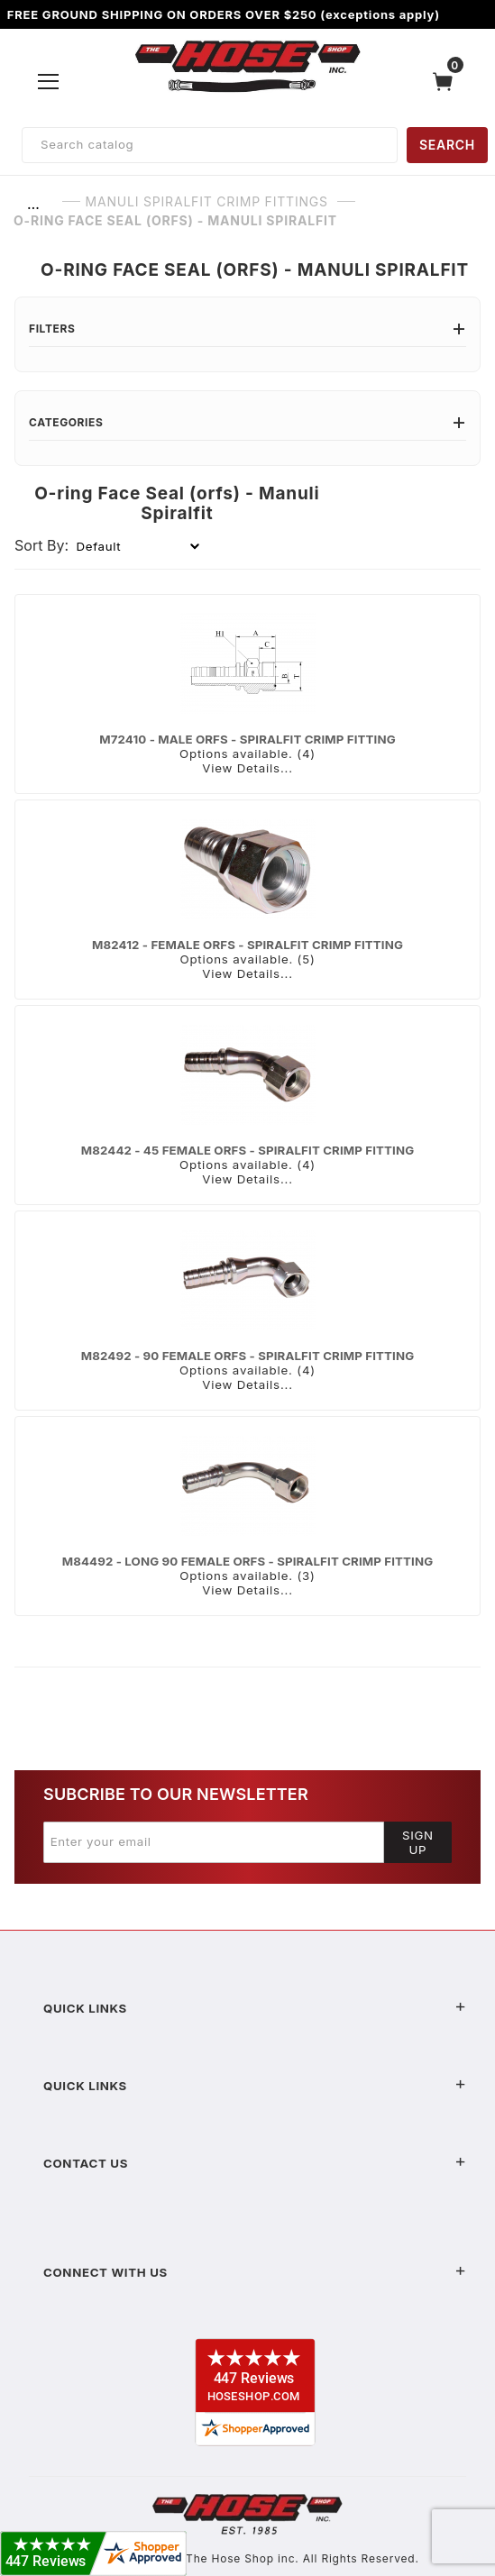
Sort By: (41, 545)
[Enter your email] (213, 1842)
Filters (247, 328)
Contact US (254, 2163)
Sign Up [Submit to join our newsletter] (418, 1842)
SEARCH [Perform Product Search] (447, 144)
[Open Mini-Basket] (447, 81)
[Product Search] (210, 145)
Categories (247, 422)
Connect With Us (254, 2272)
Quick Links (254, 2008)
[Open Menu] (48, 81)
